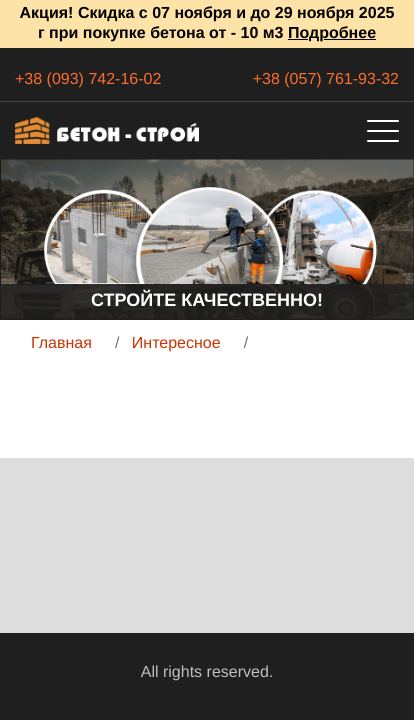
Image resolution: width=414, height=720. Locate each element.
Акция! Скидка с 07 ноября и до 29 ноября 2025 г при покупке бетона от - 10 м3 (207, 23)
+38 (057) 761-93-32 (326, 79)
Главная (61, 343)
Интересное (176, 343)
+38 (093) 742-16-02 (88, 79)
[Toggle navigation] (383, 131)
